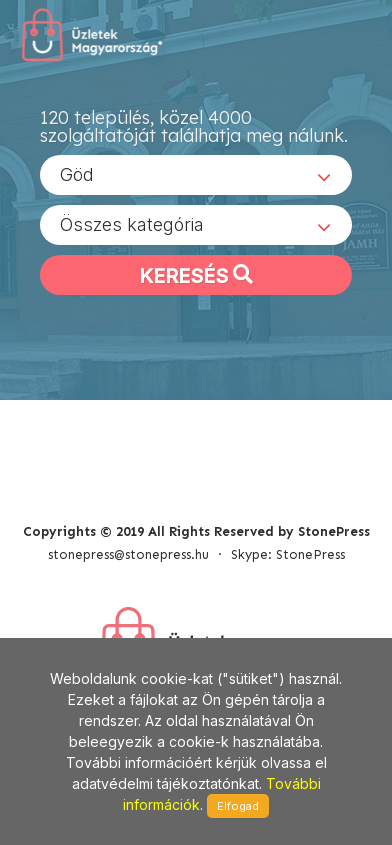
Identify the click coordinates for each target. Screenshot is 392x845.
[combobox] (196, 175)
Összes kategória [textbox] (132, 224)
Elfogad (238, 806)
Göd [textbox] (77, 174)
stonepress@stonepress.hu (128, 554)
